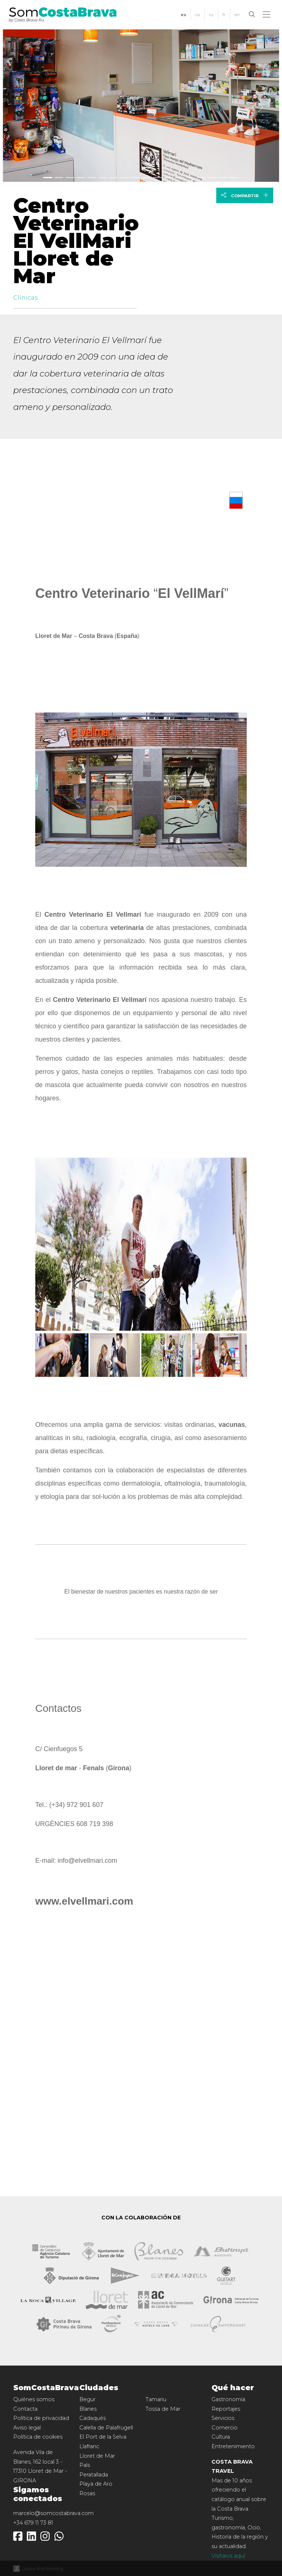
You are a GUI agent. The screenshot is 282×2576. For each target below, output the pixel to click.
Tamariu (155, 2399)
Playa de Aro (95, 2484)
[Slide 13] (190, 177)
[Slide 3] (80, 177)
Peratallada (93, 2474)
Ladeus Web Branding (42, 2568)
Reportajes (226, 2409)
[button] (268, 14)
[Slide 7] (124, 177)
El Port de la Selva (102, 2437)
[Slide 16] (223, 177)
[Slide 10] (157, 177)
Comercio (225, 2427)
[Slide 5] (102, 177)
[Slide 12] (179, 177)
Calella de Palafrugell (106, 2427)
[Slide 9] (146, 177)
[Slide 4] (91, 177)
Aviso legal (27, 2427)
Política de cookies (37, 2437)
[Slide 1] (58, 177)
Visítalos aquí (228, 2555)
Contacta (25, 2409)
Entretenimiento (233, 2446)
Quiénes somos (33, 2399)
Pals (84, 2465)
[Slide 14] (201, 177)
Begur (87, 2399)
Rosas (87, 2493)
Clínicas (25, 297)
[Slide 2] (69, 177)
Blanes (88, 2409)
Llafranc (89, 2446)
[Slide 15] (212, 177)
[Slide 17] (234, 177)
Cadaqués (92, 2418)
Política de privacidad (41, 2418)
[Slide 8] (135, 177)
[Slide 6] (113, 177)
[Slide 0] (47, 177)
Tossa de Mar (162, 2409)
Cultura (221, 2437)
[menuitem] (183, 15)
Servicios (223, 2418)
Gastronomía (228, 2399)
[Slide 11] (168, 177)
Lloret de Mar (97, 2456)
